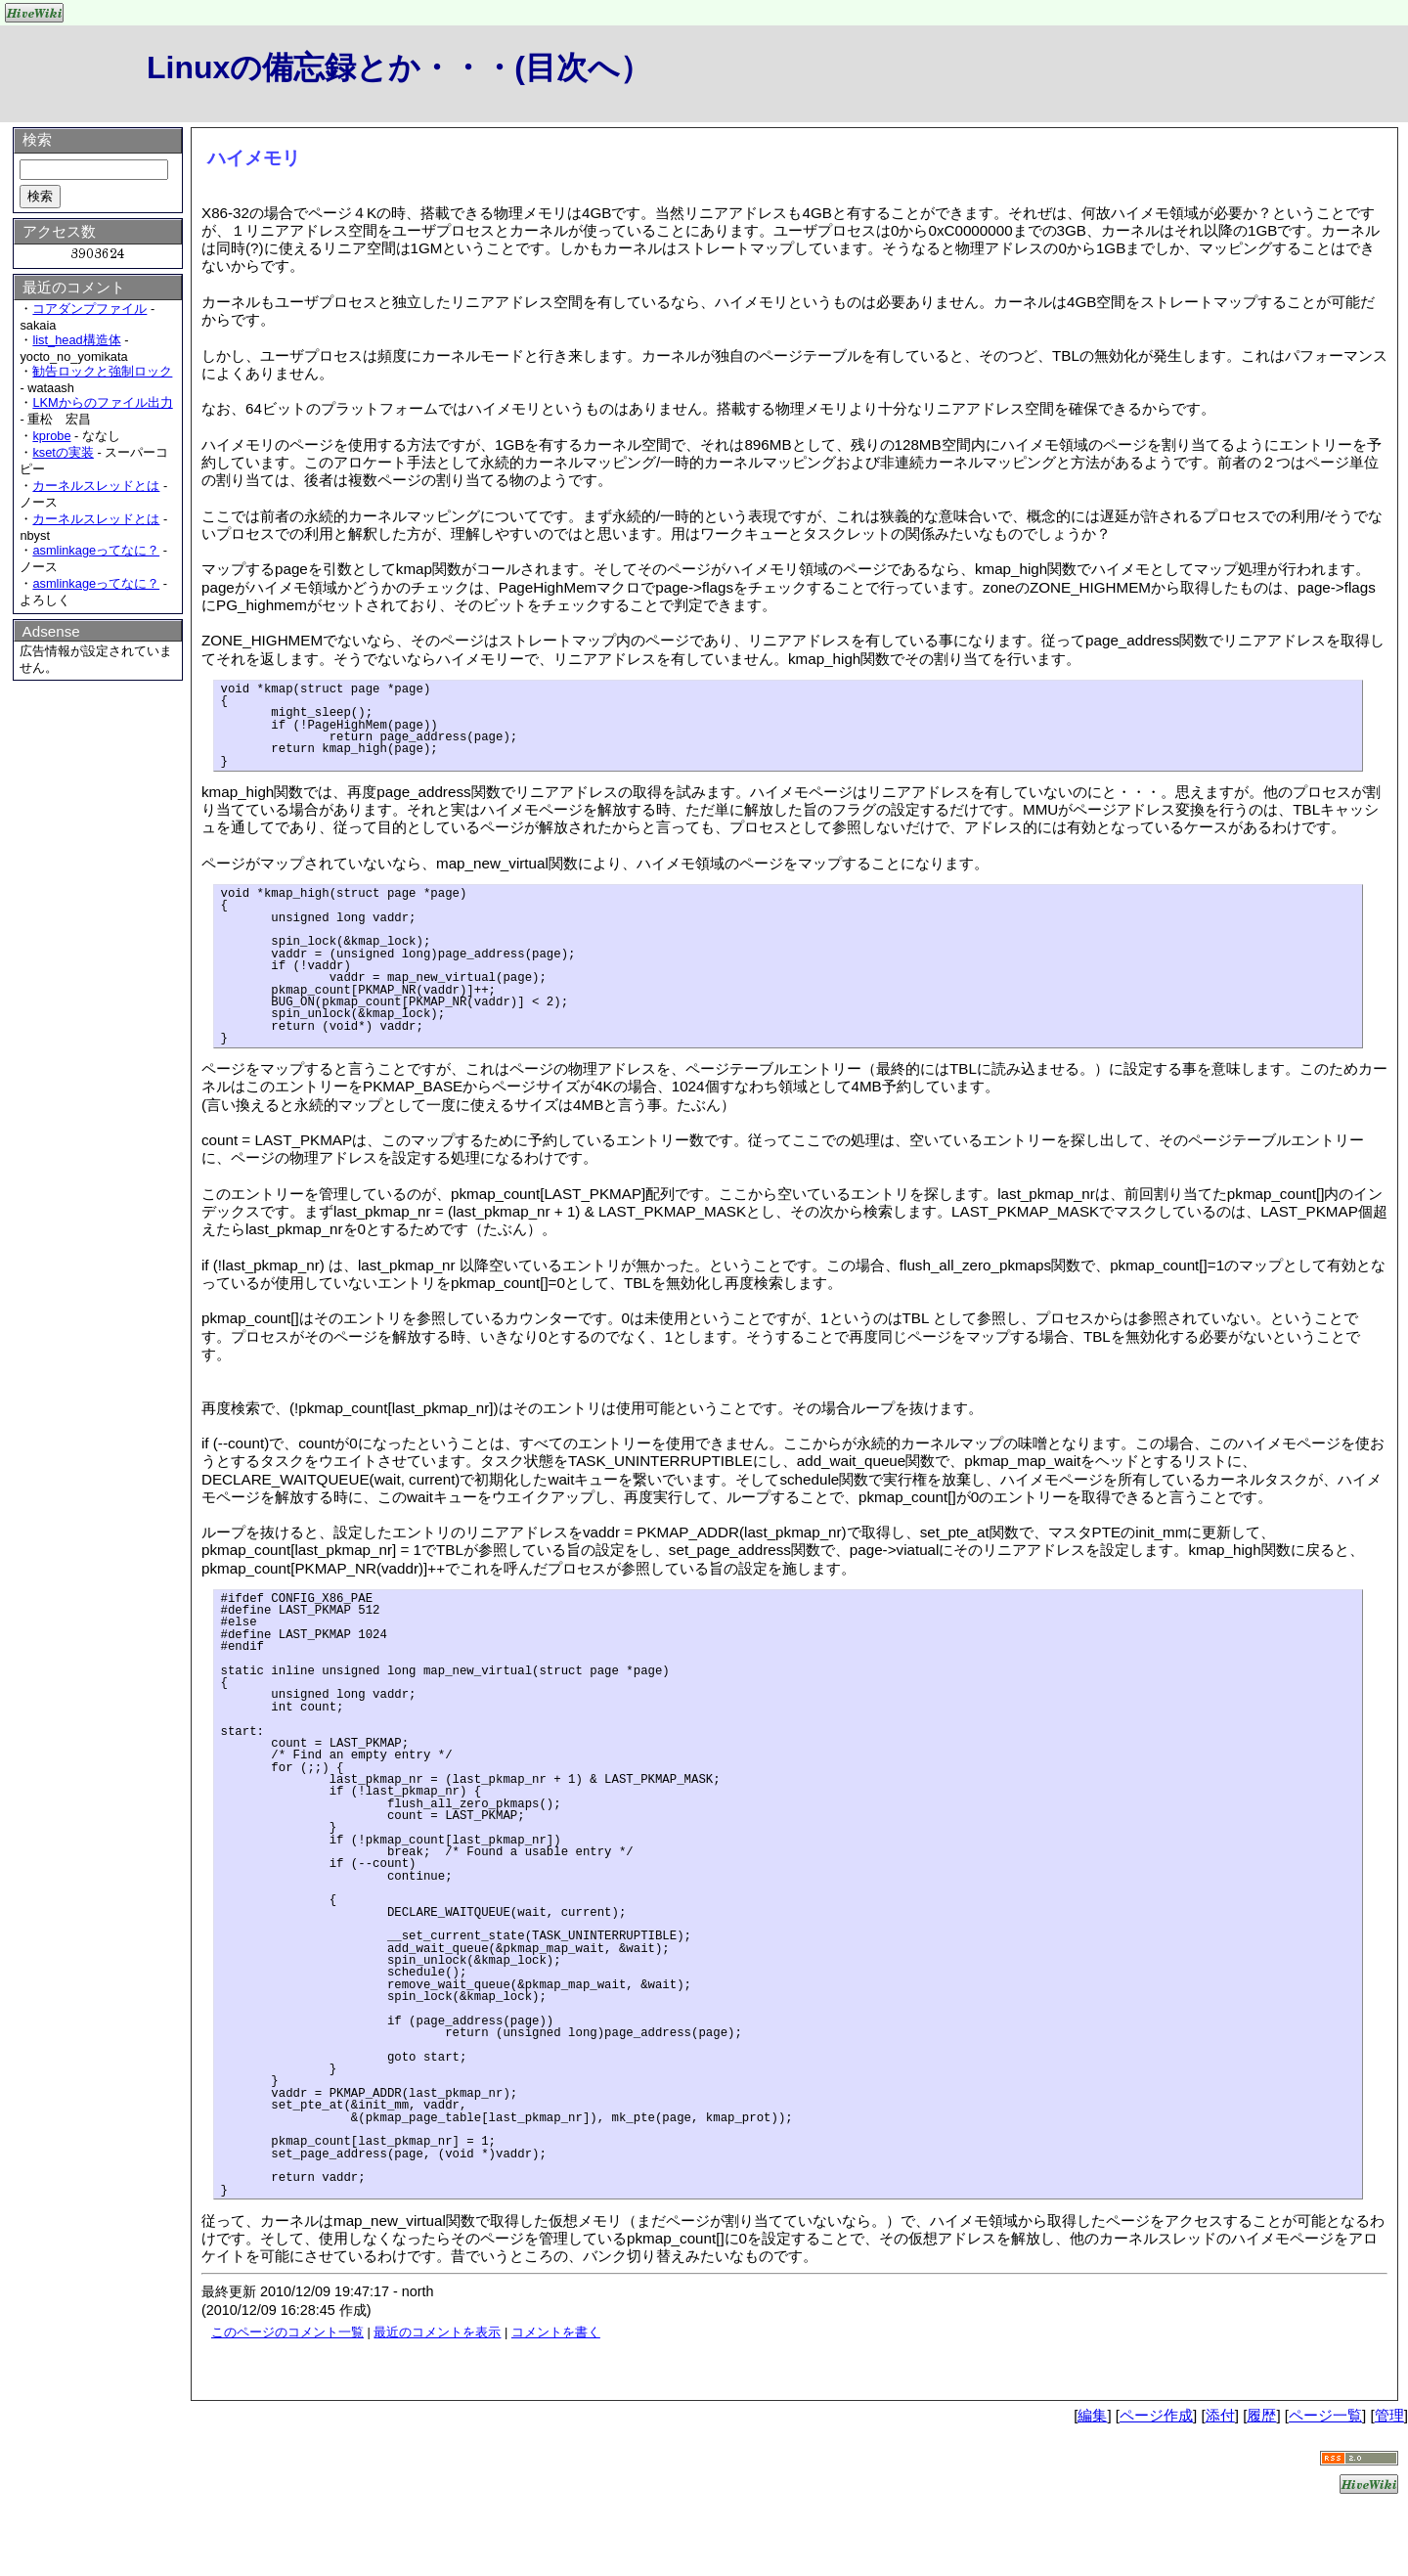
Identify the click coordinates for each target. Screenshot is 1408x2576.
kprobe (51, 435)
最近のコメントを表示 (437, 2332)
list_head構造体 (76, 340)
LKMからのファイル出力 (102, 402)
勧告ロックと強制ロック (102, 371)
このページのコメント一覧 (287, 2332)
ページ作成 (1156, 2415)
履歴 (1261, 2415)
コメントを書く (555, 2332)
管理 (1389, 2415)
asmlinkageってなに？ (95, 550)
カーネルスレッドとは (95, 485)
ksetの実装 (62, 452)
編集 (1092, 2415)
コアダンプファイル (89, 308)
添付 (1220, 2415)
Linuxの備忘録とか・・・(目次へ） (399, 67)
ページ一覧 (1325, 2415)
